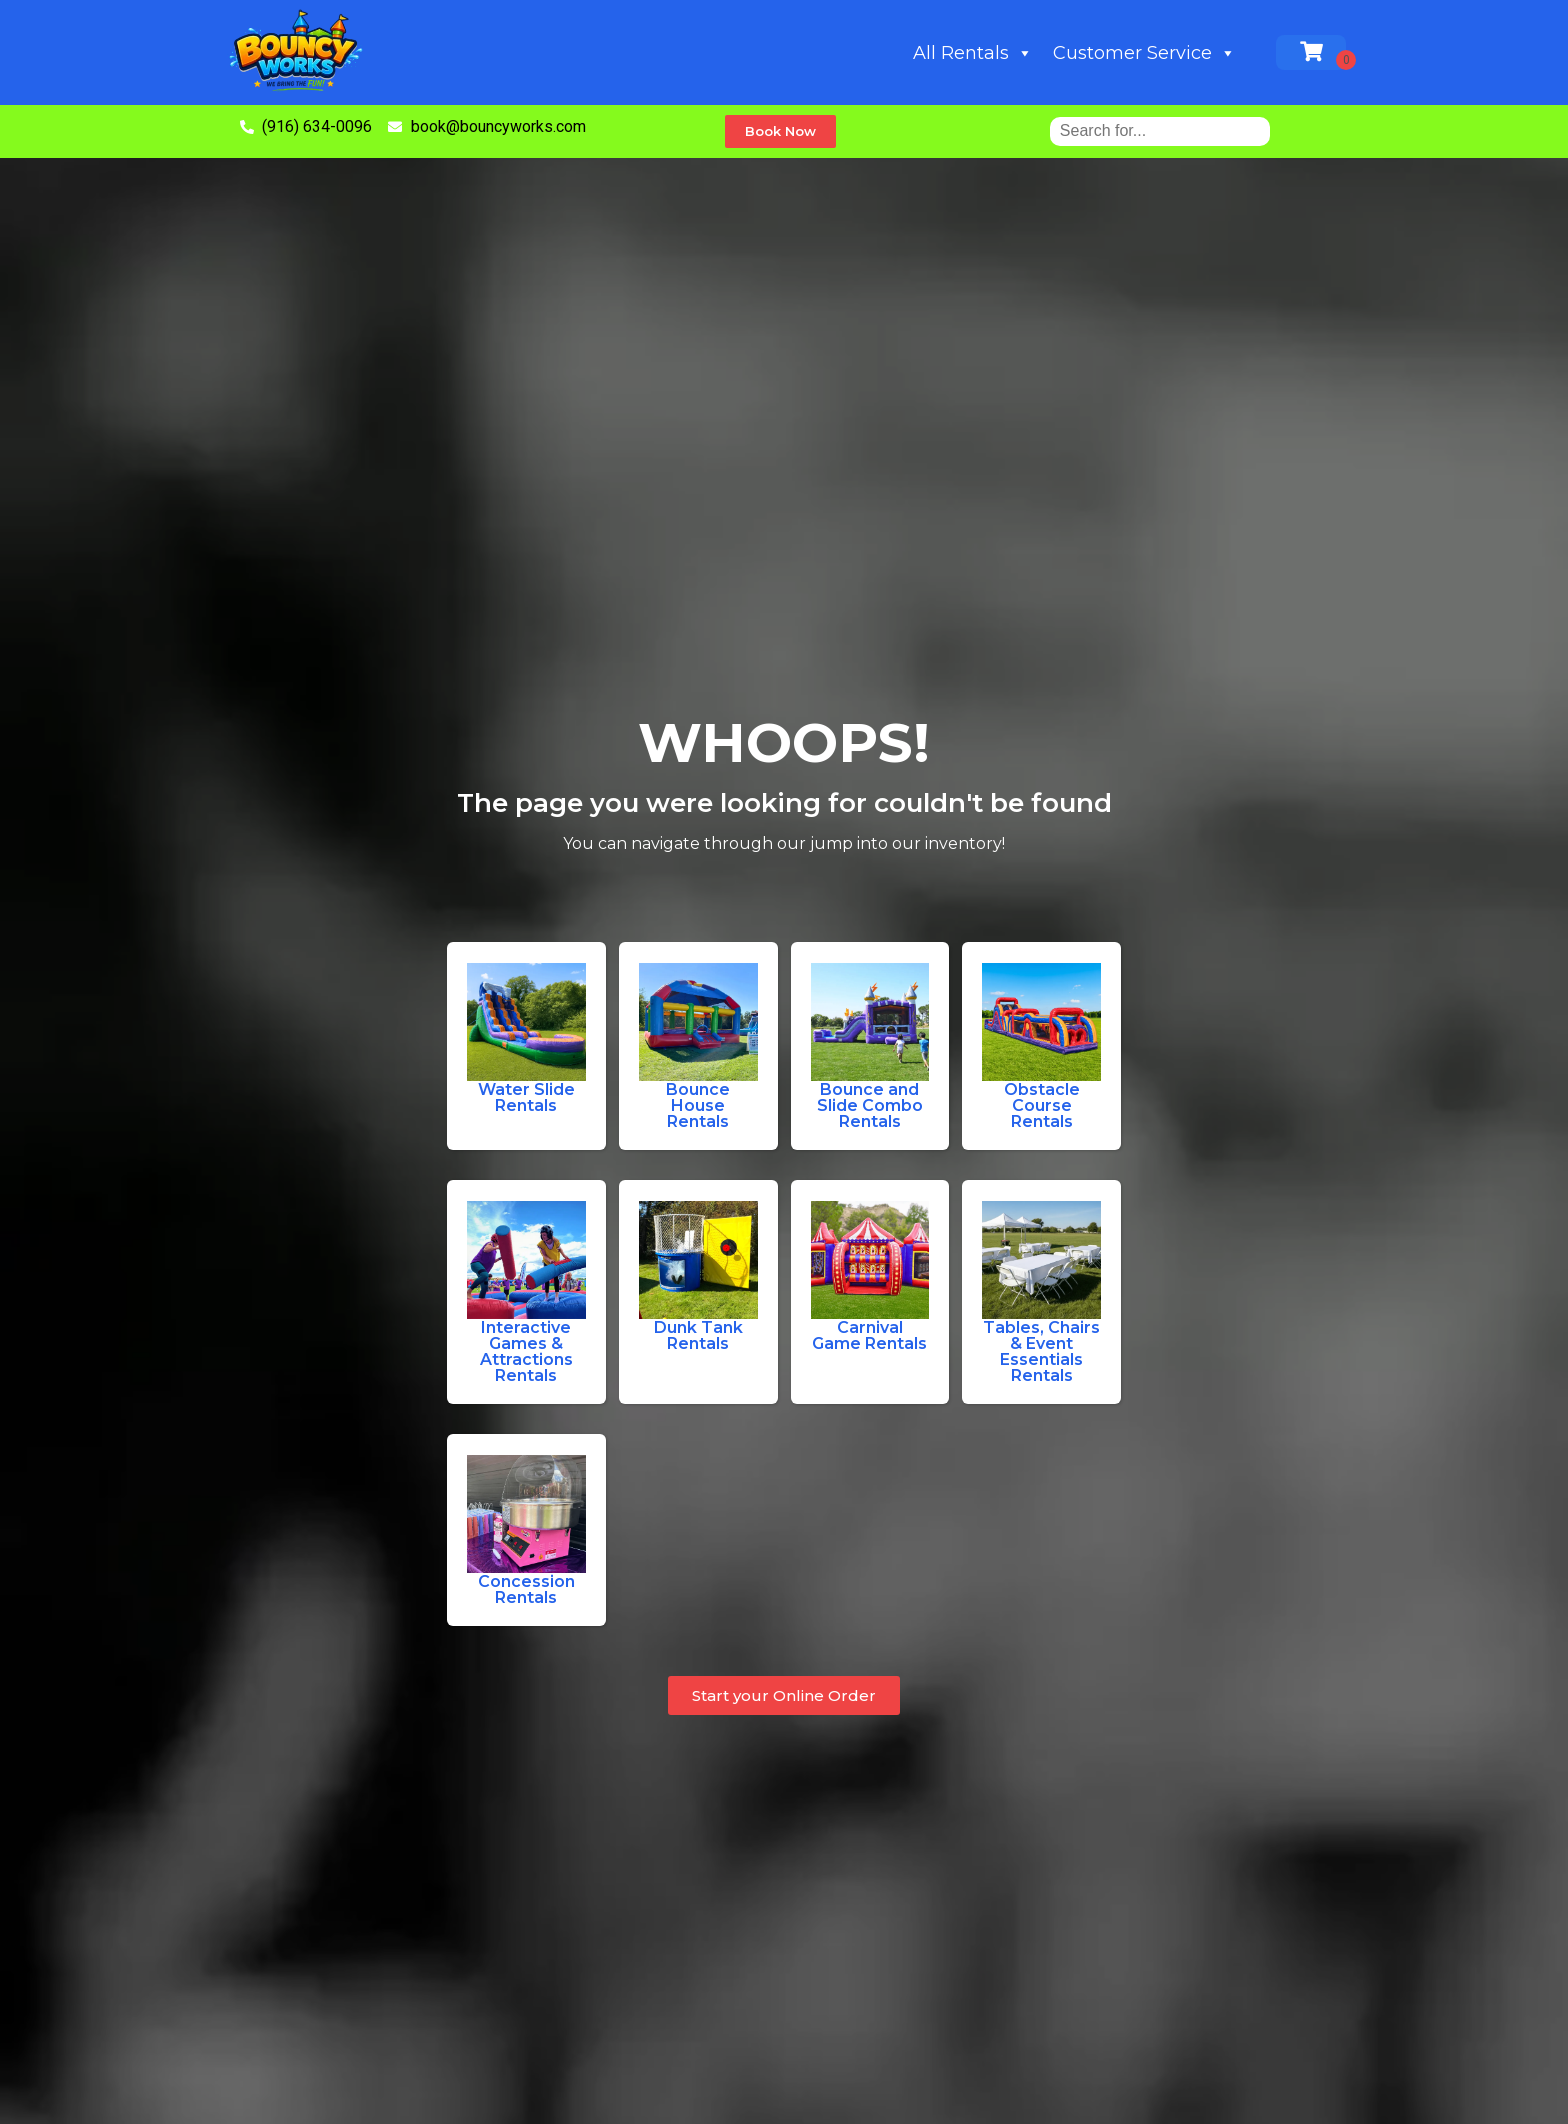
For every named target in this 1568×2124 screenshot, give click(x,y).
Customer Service (1144, 53)
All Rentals (973, 53)
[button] (780, 131)
